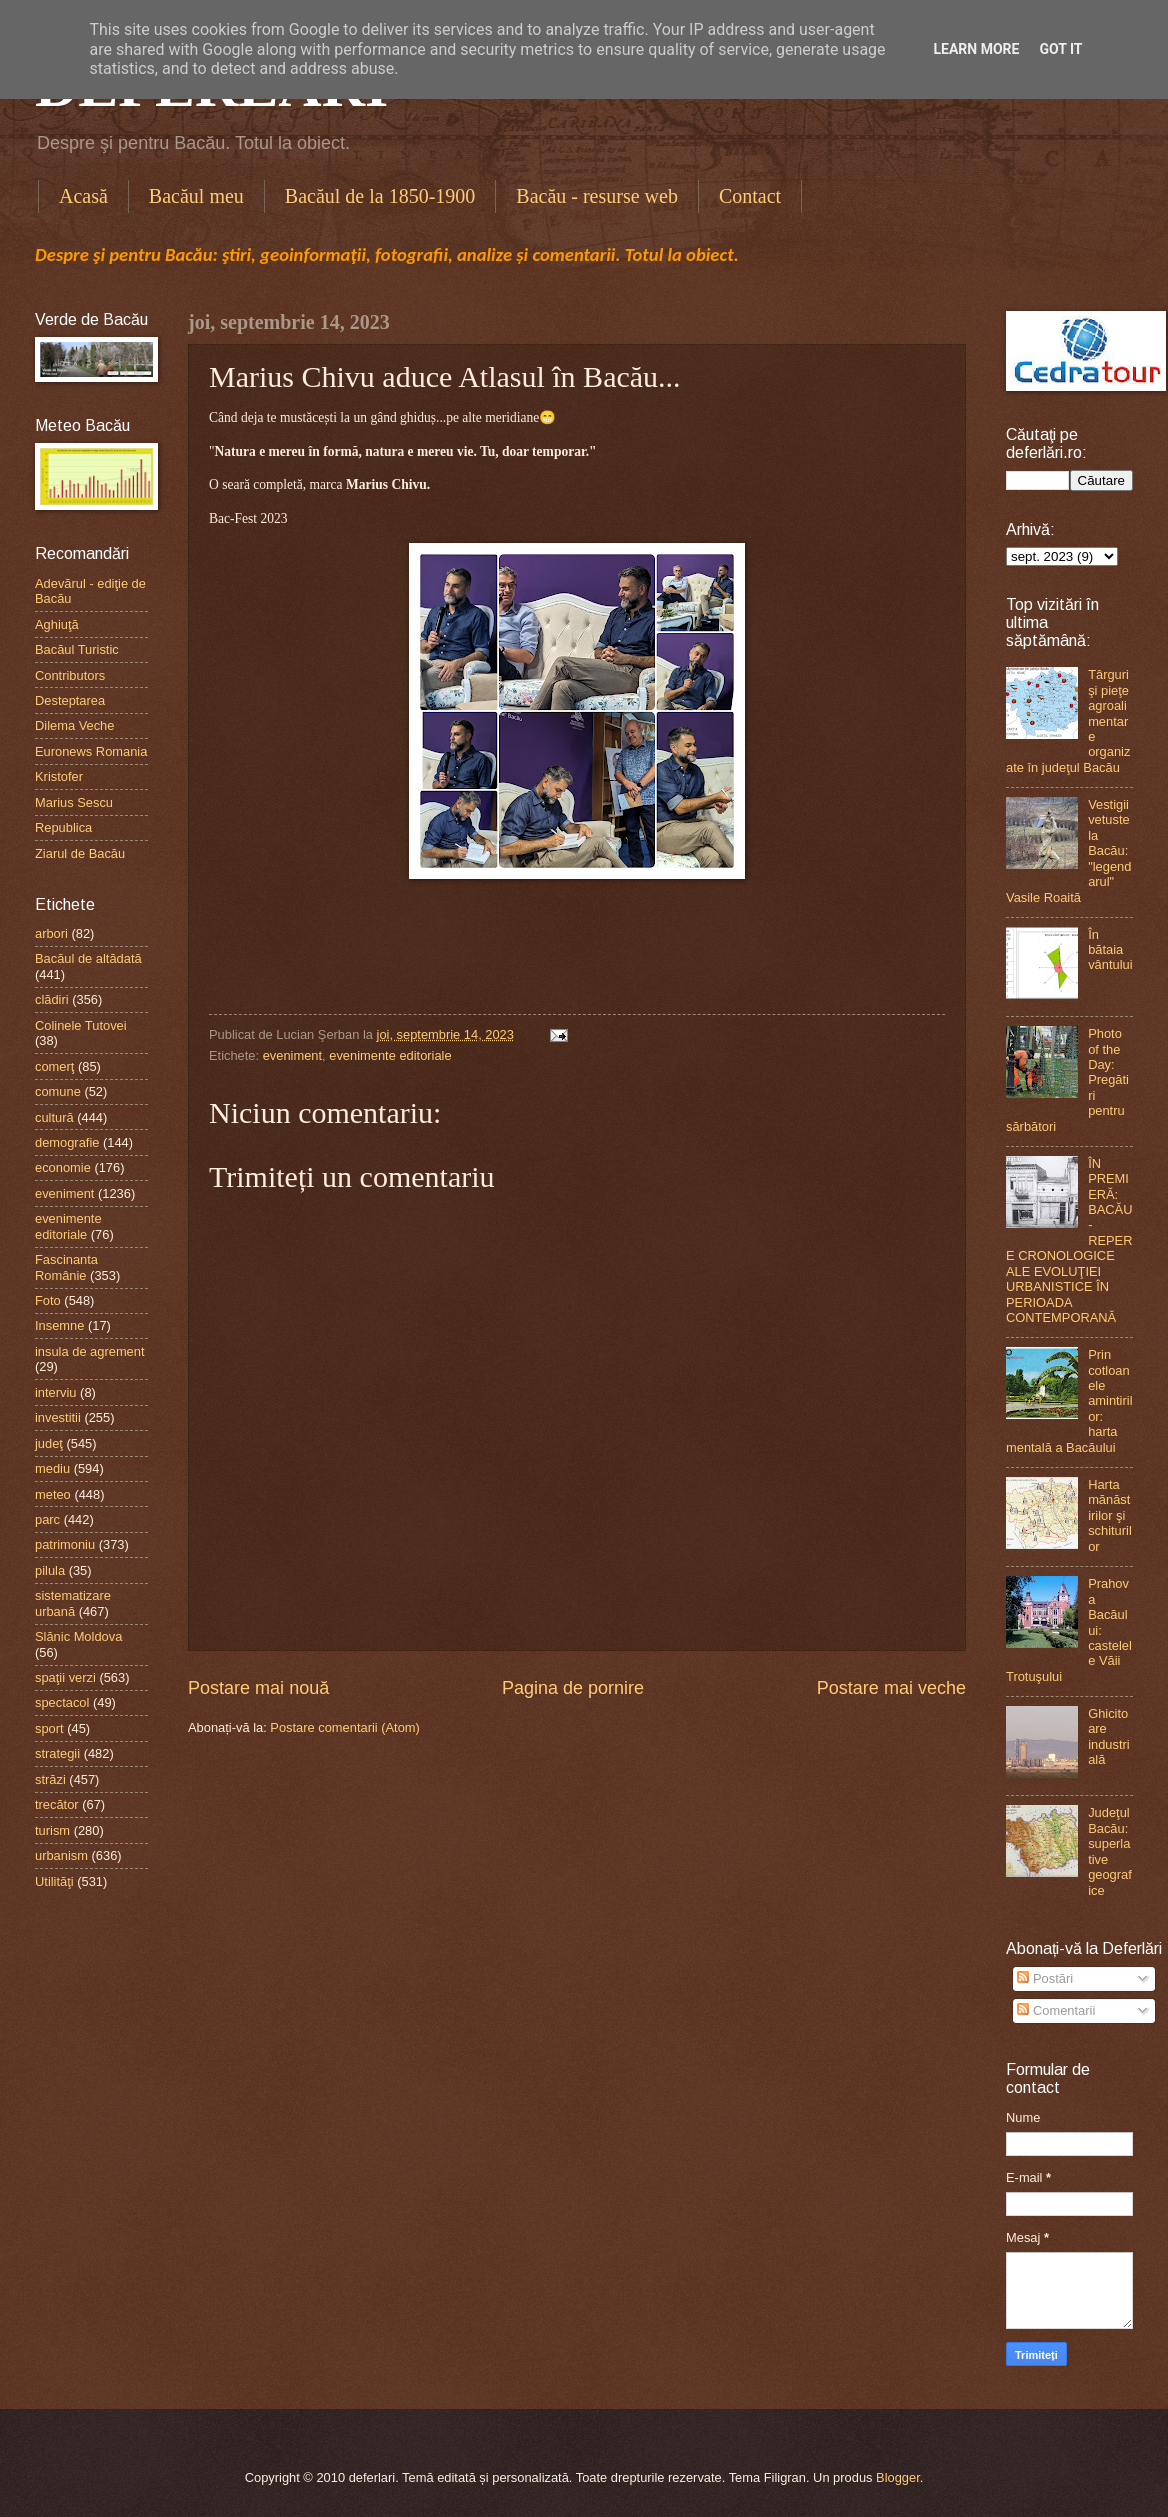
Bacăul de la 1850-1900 (380, 196)
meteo (53, 1494)
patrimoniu (65, 1544)
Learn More (976, 49)
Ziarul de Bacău (80, 853)
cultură (54, 1117)
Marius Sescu (74, 802)
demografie (67, 1142)
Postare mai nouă (258, 1688)
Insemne (59, 1325)
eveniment (292, 1055)
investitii (58, 1417)
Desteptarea (70, 700)
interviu (56, 1392)
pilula (50, 1570)
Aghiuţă (57, 624)
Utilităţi (54, 1881)
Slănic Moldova (78, 1636)
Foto (48, 1300)
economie (63, 1167)
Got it (1060, 49)
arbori (51, 933)
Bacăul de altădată (88, 958)
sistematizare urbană (73, 1603)
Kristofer (59, 776)
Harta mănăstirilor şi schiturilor (1110, 1515)
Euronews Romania (91, 751)
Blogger (898, 2477)
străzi (50, 1779)
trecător (57, 1804)
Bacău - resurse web (597, 196)
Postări (1045, 1978)
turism (52, 1830)
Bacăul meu (196, 196)
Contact (750, 196)
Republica (63, 827)
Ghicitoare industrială (1109, 1736)
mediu (52, 1468)
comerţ (54, 1066)
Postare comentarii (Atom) (345, 1727)
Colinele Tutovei (81, 1025)
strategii (57, 1753)
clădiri (52, 999)
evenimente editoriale (390, 1055)
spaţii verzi (65, 1677)
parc (47, 1519)
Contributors (70, 675)
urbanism (61, 1855)
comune (58, 1091)
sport (49, 1728)
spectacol (62, 1702)
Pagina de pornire (573, 1688)
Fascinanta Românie (66, 1267)
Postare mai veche (891, 1688)
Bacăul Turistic (77, 649)
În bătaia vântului (1110, 950)
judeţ (49, 1443)
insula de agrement (90, 1351)
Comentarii (1056, 2010)
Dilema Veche (74, 725)
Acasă (83, 196)
